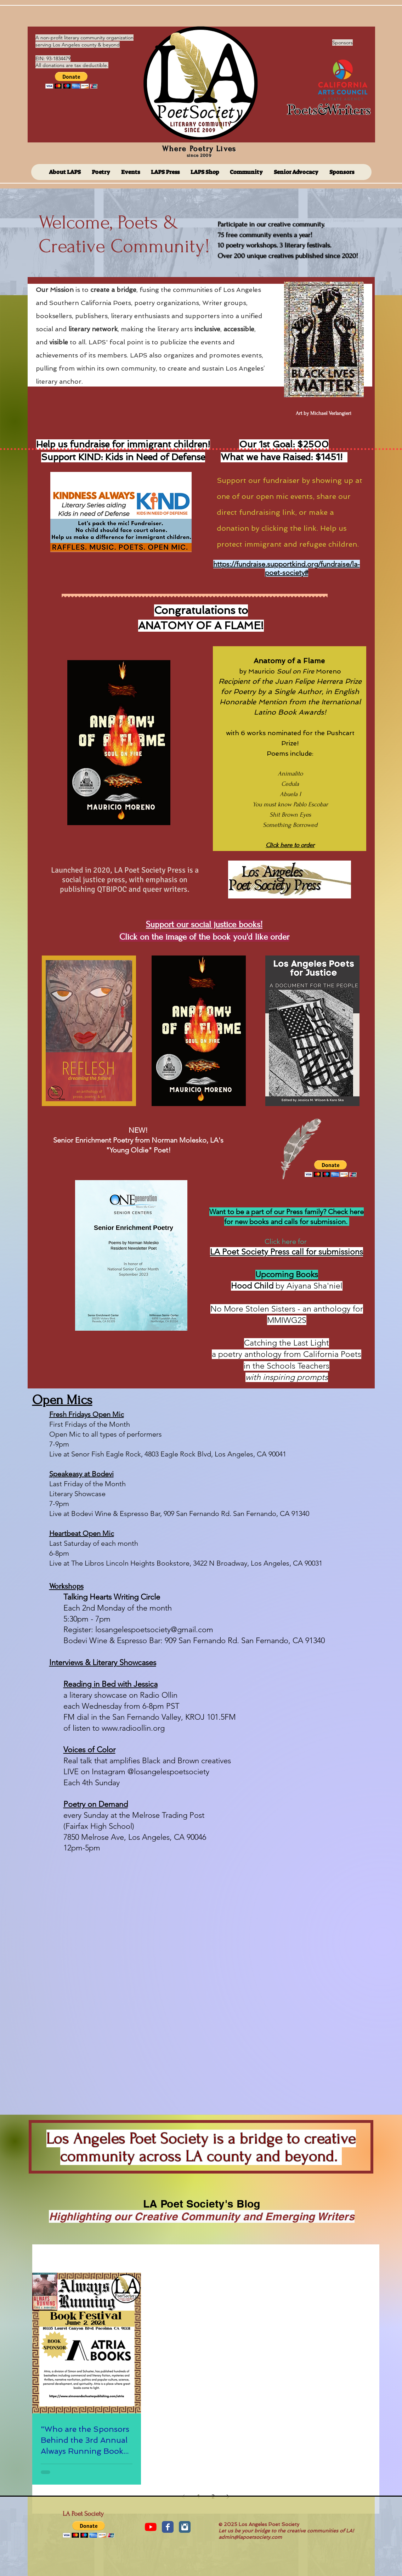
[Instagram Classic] (185, 2527)
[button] (71, 80)
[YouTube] (151, 2527)
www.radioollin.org (133, 1728)
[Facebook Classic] (168, 2527)
